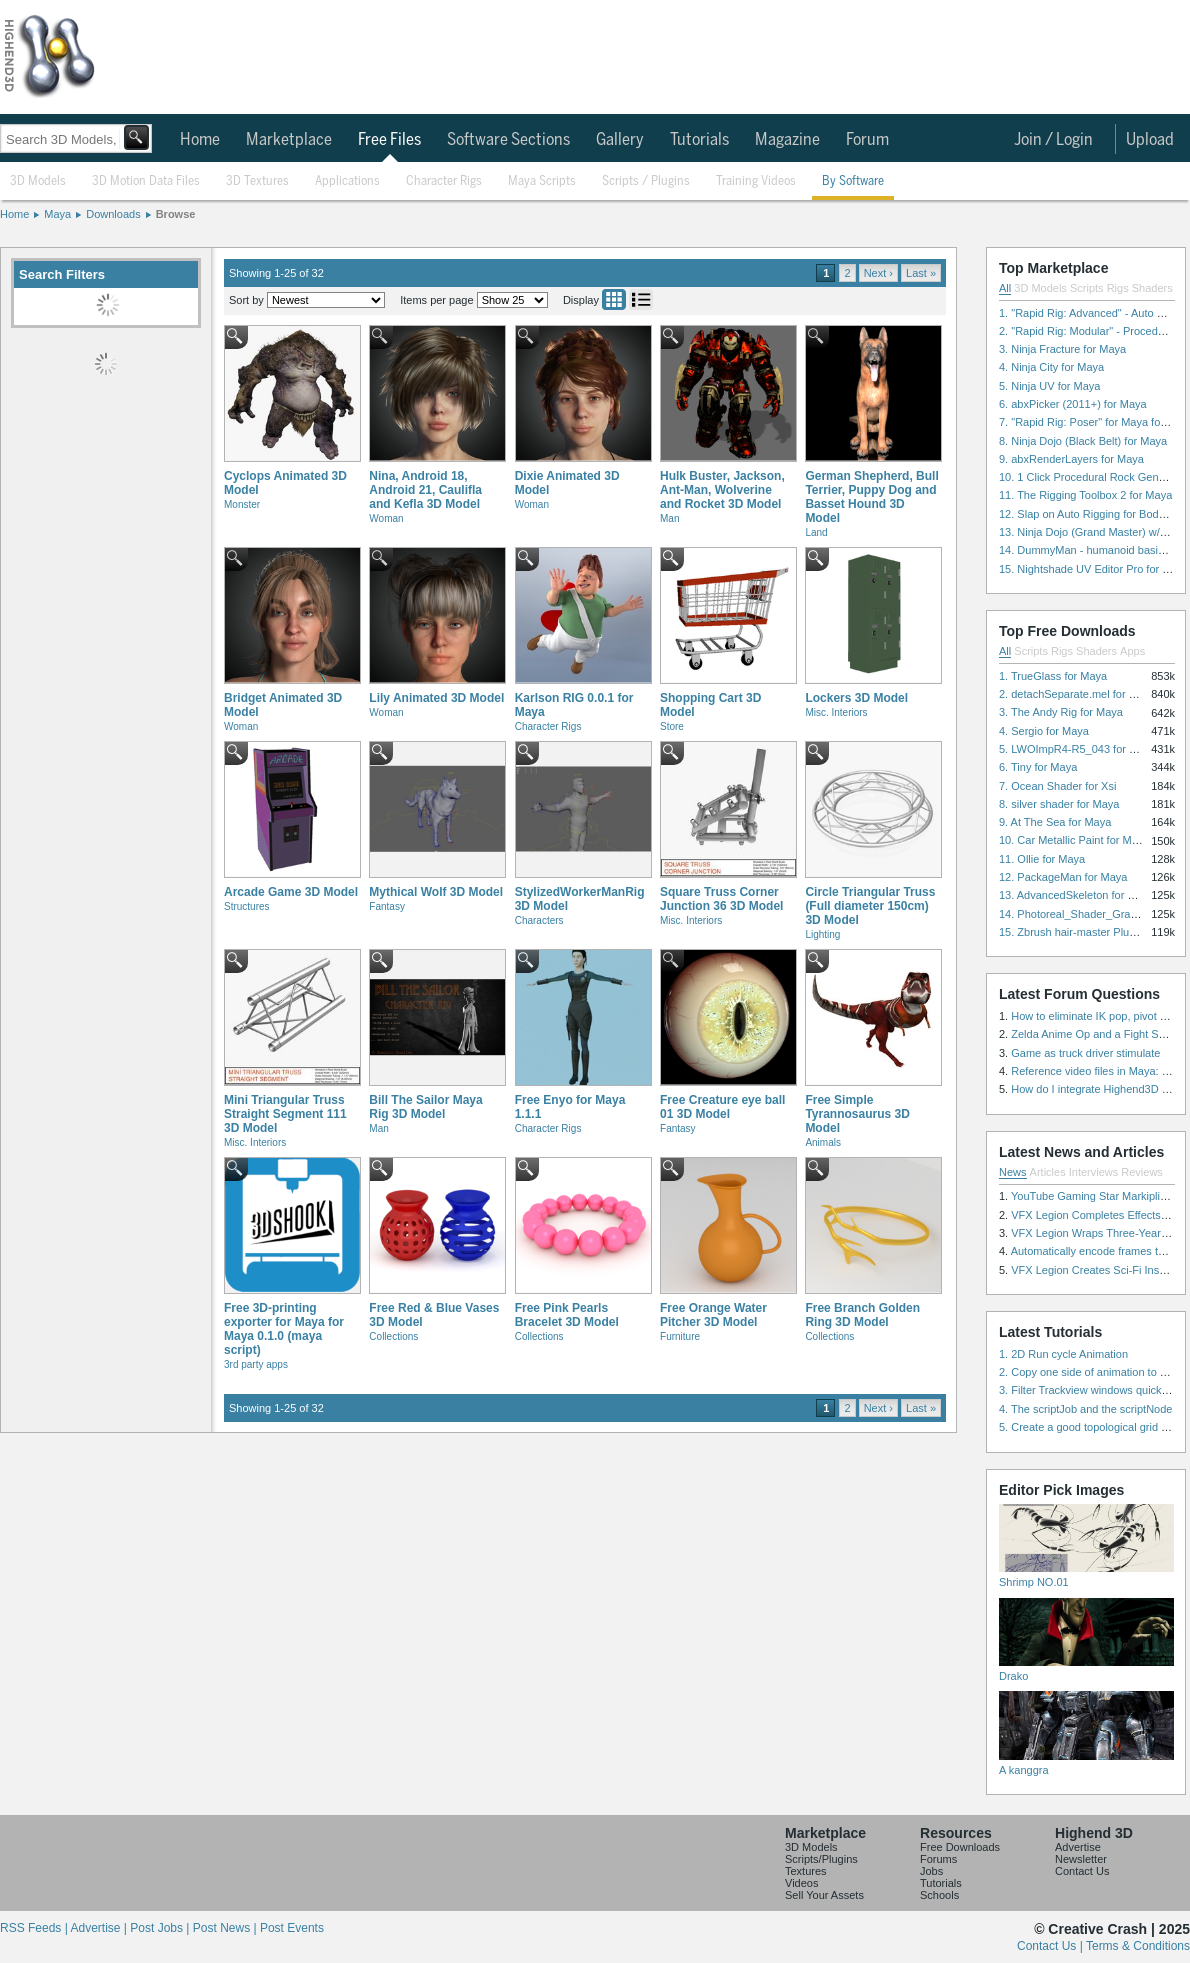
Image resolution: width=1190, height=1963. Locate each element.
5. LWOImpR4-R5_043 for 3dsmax (1083, 749)
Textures (806, 1871)
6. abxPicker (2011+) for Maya (1073, 404)
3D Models (38, 181)
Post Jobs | (161, 1928)
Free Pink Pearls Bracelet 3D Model (567, 1315)
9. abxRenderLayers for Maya (1071, 459)
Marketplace (289, 140)
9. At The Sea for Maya (1055, 822)
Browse (176, 214)
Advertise (1078, 1847)
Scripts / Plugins (646, 181)
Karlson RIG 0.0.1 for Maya (574, 705)
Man (669, 518)
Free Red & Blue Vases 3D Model (434, 1315)
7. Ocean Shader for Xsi (1057, 786)
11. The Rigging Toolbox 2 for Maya (1085, 495)
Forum (867, 140)
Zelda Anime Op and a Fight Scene (1096, 1034)
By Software (853, 181)
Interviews (1094, 1172)
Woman (386, 518)
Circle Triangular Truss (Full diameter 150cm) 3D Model (870, 906)
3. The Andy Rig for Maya (1061, 712)
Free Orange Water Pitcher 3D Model (713, 1315)
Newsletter (1081, 1859)
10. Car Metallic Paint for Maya (1074, 840)
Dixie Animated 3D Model (567, 483)
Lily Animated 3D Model (436, 698)
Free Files (389, 140)
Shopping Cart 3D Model (710, 705)
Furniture (680, 1336)
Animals (823, 1142)
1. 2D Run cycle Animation (1063, 1354)
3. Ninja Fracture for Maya (1062, 349)
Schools (939, 1895)
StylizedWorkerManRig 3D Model (580, 899)
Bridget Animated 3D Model (283, 705)
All (1005, 288)
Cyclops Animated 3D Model (285, 483)
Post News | (226, 1928)
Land (816, 532)
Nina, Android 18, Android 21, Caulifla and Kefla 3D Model (425, 490)
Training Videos (756, 181)
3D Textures (257, 181)
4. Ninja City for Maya (1051, 367)
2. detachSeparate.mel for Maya (1077, 694)
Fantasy (387, 906)
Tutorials (699, 140)
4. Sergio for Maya (1044, 731)
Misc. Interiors (836, 712)
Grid (614, 299)
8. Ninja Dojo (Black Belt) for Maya (1083, 441)
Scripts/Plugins (821, 1859)
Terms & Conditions (1138, 1946)
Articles (1048, 1172)
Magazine (787, 140)
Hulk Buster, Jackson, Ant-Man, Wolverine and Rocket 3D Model (722, 490)
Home (200, 140)
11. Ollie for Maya (1042, 859)
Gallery (620, 140)
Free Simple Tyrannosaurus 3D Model (857, 1114)
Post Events (292, 1928)
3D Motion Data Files (146, 181)
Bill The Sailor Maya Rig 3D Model (425, 1107)
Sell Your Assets (824, 1895)
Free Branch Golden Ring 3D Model (862, 1315)
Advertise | (100, 1928)
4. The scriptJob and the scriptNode (1085, 1409)
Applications (347, 181)
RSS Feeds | (35, 1928)
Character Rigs (444, 181)
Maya (57, 214)
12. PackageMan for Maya (1063, 877)
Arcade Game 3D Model (291, 892)
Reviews (1142, 1172)
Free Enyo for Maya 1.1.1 (570, 1107)
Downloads (113, 214)
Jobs (931, 1871)
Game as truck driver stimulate (1085, 1053)
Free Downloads (960, 1847)
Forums (938, 1859)
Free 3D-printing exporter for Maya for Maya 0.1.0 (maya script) (284, 1329)
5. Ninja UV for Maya (1049, 386)
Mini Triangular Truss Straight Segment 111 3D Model (285, 1114)
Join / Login (1053, 140)
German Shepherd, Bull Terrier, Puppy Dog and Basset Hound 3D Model (871, 497)
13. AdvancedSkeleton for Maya (1076, 895)
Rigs (1118, 288)
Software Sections (508, 140)
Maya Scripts (542, 181)
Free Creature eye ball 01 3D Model (722, 1107)
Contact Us (1082, 1871)
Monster (242, 504)
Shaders (1152, 288)
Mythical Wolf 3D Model (436, 892)
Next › (878, 273)
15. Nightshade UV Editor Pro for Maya (1094, 569)
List (641, 299)
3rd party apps (256, 1364)
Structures (247, 906)
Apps (1132, 651)
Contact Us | (1051, 1946)
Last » (921, 273)
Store (672, 726)
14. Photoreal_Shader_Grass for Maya (1093, 914)
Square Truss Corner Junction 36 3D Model (721, 899)
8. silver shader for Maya (1059, 804)
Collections (393, 1336)
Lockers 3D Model (856, 698)
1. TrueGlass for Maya (1053, 676)
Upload (1150, 140)
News (1013, 1172)
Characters (539, 920)
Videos (801, 1883)
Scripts (1087, 288)
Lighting (822, 934)
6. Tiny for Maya (1038, 767)
